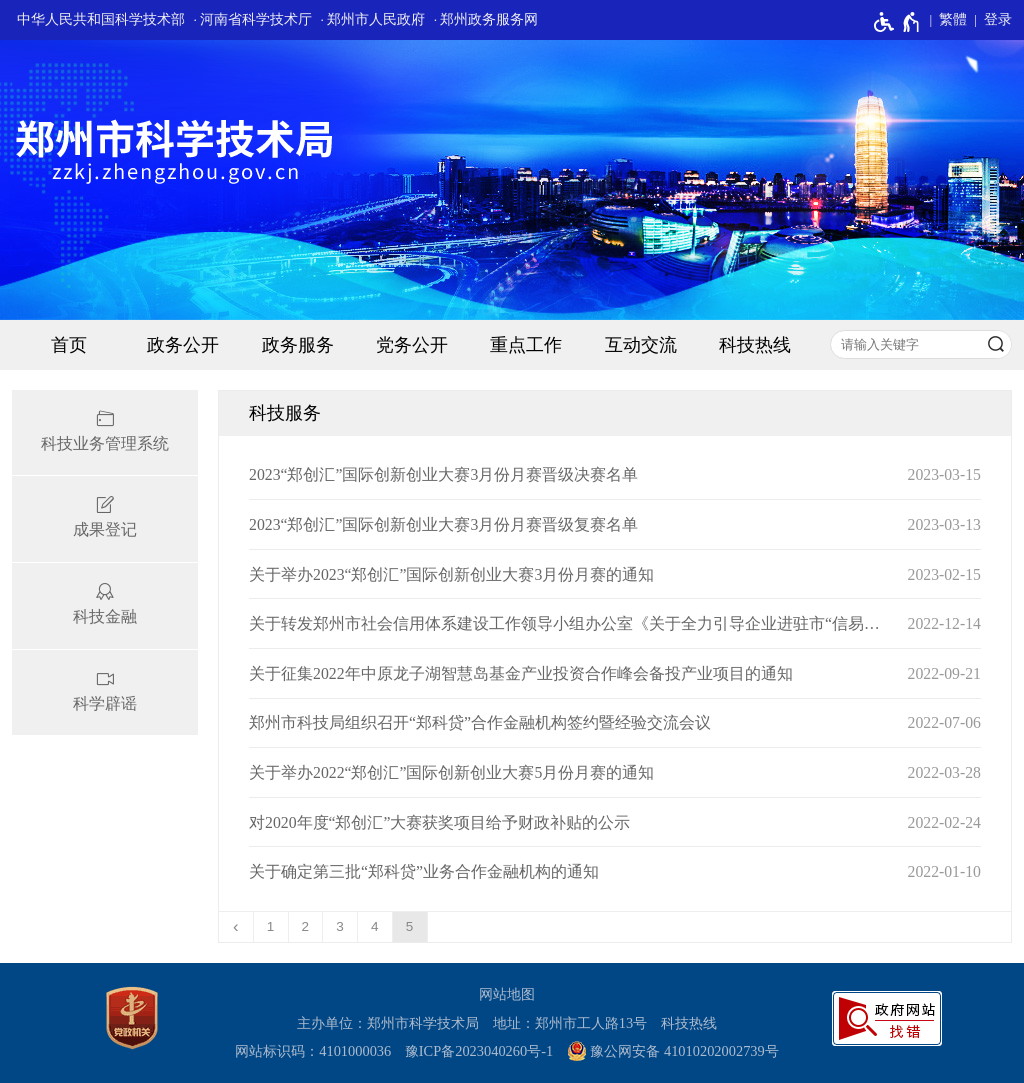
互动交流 (641, 345)
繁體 (953, 19)
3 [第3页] (340, 926)
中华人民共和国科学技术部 (101, 19)
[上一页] (236, 927)
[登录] (989, 20)
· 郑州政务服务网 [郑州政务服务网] (486, 19)
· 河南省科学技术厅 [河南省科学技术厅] (252, 19)
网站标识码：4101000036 (313, 1051)
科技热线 (755, 345)
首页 (69, 345)
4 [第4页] (375, 926)
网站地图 (507, 994)
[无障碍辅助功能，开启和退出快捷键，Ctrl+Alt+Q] (897, 22)
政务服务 (298, 345)
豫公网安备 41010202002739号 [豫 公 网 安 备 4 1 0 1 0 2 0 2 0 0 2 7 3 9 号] (673, 1051)
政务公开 (183, 345)
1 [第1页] (271, 926)
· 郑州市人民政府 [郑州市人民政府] (373, 19)
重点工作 (526, 345)
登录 (998, 19)
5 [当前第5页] (410, 926)
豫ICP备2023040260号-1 (479, 1051)
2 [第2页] (306, 926)
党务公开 (412, 345)
